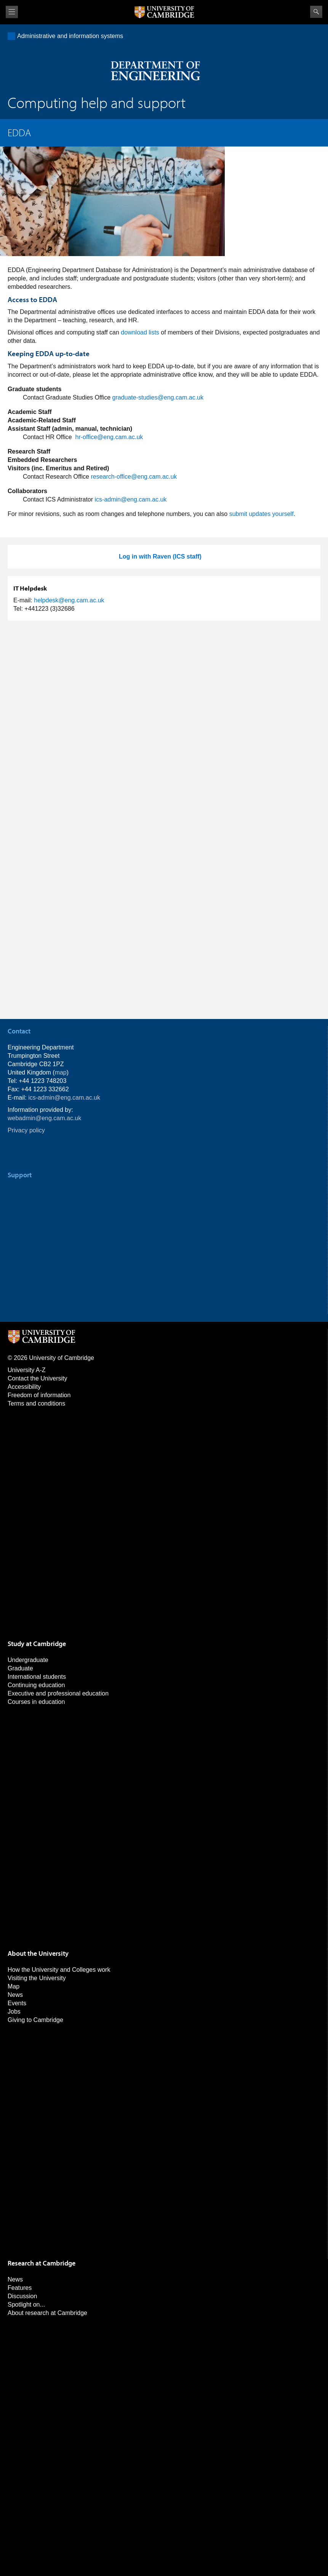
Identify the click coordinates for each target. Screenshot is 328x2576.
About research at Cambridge (47, 2313)
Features (20, 2288)
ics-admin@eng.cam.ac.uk (131, 499)
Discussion (22, 2296)
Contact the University (37, 1378)
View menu (12, 12)
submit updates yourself (261, 514)
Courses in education (36, 1702)
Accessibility (24, 1387)
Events (17, 2003)
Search (316, 12)
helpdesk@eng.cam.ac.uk (69, 600)
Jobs (14, 2011)
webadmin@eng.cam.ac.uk (44, 1118)
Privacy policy (26, 1130)
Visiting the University (37, 1978)
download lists (140, 332)
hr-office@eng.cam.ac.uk (109, 437)
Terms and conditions (36, 1403)
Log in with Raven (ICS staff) (160, 556)
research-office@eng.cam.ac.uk (134, 476)
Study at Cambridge (37, 1643)
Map (13, 1986)
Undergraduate (28, 1660)
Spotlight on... (26, 2304)
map (61, 1072)
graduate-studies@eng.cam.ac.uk (157, 397)
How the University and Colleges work (59, 1969)
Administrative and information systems (70, 36)
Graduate (20, 1668)
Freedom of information (39, 1395)
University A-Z (27, 1370)
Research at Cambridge (41, 2263)
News (15, 1995)
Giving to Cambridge (35, 2020)
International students (37, 1676)
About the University (38, 1953)
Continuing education (36, 1685)
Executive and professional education (58, 1693)
